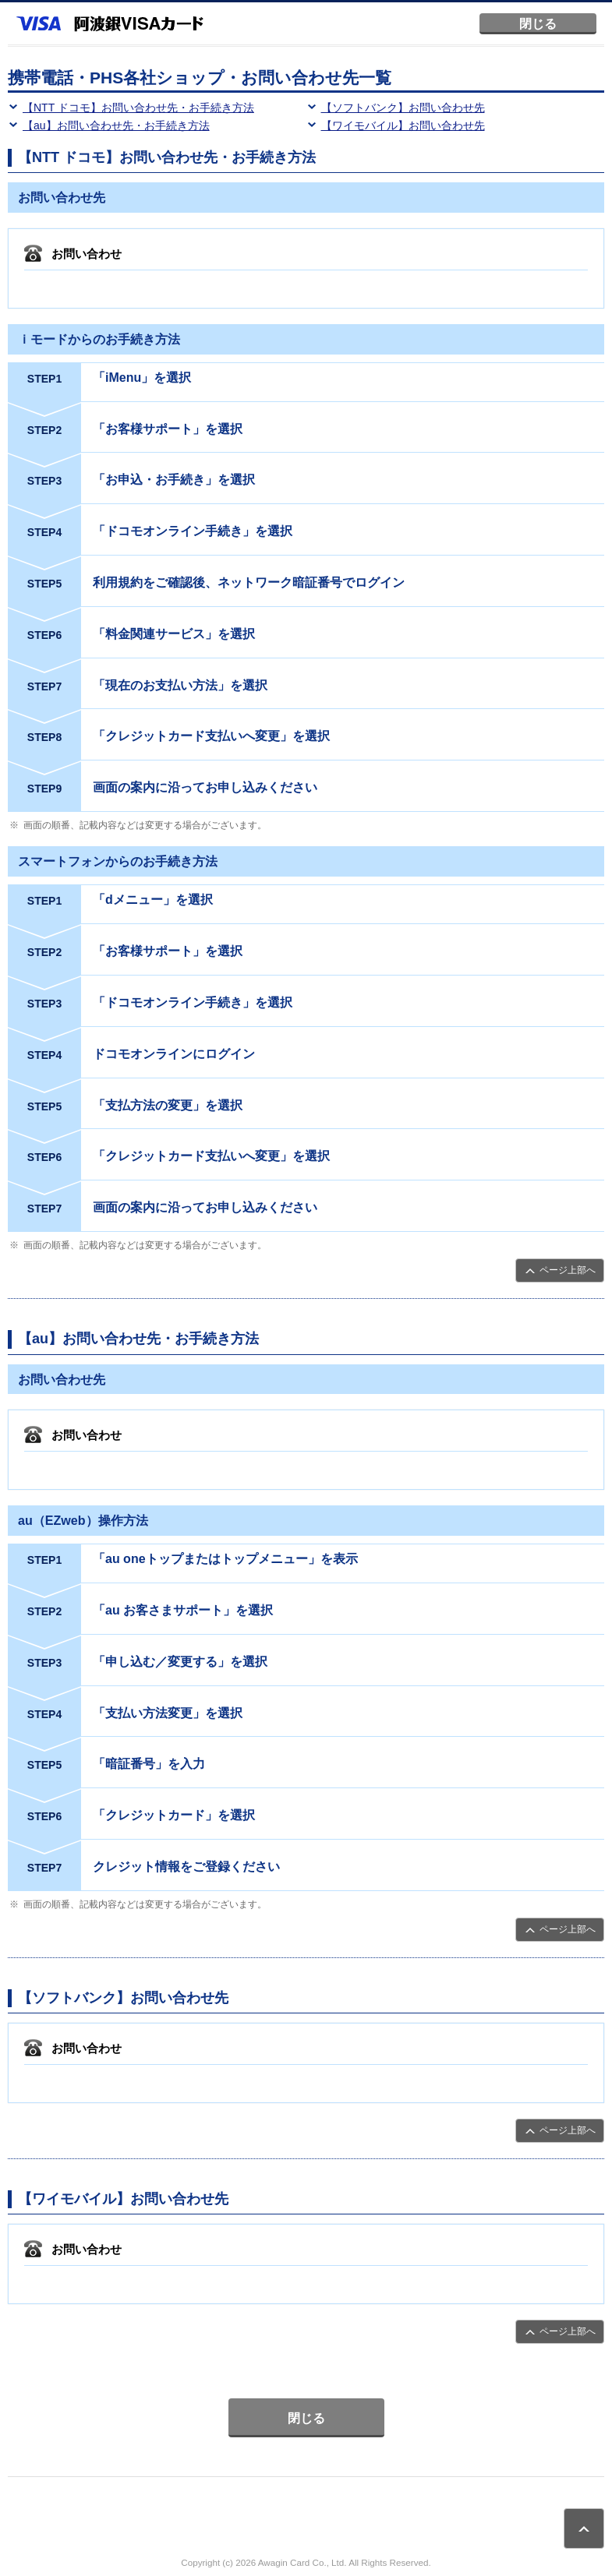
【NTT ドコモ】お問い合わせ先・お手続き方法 (138, 107)
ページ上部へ (567, 1270)
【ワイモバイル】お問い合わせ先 (403, 125)
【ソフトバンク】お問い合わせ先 (403, 107)
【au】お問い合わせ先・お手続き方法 (116, 125)
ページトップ (584, 2528)
